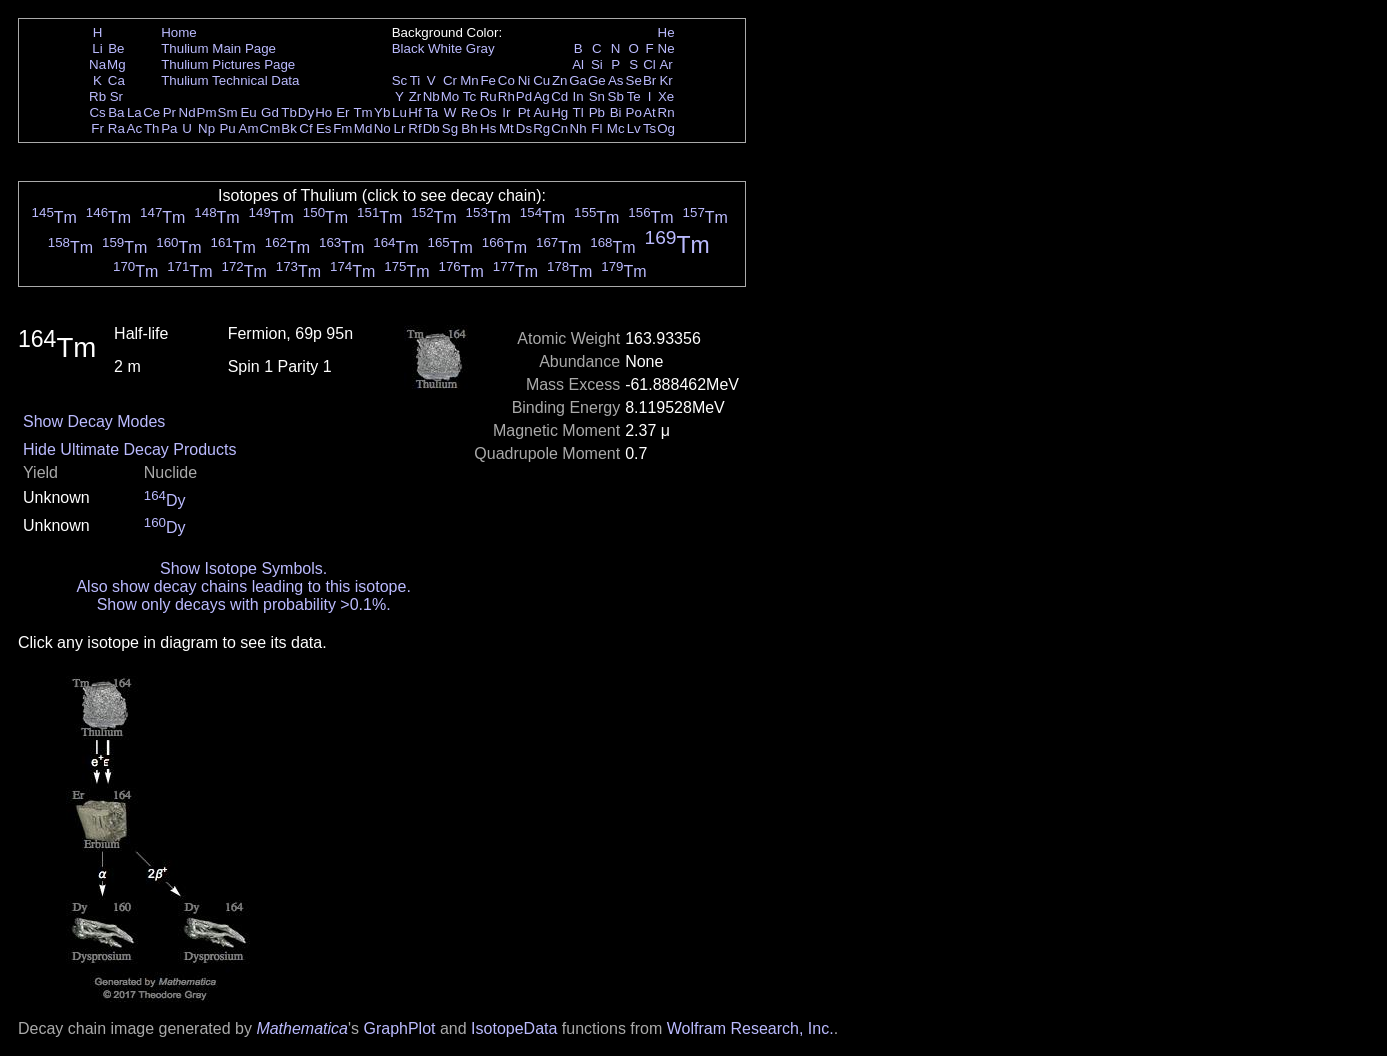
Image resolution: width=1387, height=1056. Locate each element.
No (382, 128)
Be (116, 48)
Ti (415, 80)
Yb (382, 112)
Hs (488, 128)
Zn (560, 80)
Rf (414, 128)
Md (363, 128)
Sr (116, 96)
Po (634, 112)
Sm (228, 112)
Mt (506, 128)
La (134, 112)
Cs (97, 112)
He (666, 32)
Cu (541, 80)
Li (97, 48)
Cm (270, 128)
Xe (666, 96)
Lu (399, 112)
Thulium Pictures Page (228, 64)
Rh (506, 96)
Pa (169, 128)
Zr (415, 96)
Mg (116, 64)
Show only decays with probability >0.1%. (244, 604)
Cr (450, 80)
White (445, 48)
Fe (488, 80)
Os (488, 112)
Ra (116, 128)
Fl (596, 128)
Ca (116, 80)
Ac (135, 128)
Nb (431, 96)
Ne (666, 48)
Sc (400, 80)
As (616, 80)
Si (597, 64)
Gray (480, 48)
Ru (488, 96)
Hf (414, 112)
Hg (559, 112)
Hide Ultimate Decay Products (129, 449)
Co (506, 80)
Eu (248, 112)
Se (634, 80)
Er (342, 112)
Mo (450, 96)
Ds (524, 128)
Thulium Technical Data (230, 80)
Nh (578, 128)
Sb (616, 96)
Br (649, 80)
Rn (666, 112)
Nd (187, 112)
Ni (524, 80)
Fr (97, 128)
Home (179, 32)
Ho (323, 112)
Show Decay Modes (94, 421)
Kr (665, 80)
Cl (649, 64)
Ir (506, 112)
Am (249, 128)
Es (324, 128)
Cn (559, 128)
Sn (597, 96)
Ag (541, 96)
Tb (289, 112)
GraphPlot (399, 1028)
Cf (305, 128)
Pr (169, 112)
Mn (469, 80)
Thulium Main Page (218, 48)
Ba (116, 112)
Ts (649, 128)
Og (666, 128)
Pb (597, 112)
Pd (524, 96)
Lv (634, 128)
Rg (541, 128)
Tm (362, 112)
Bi (616, 112)
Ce (151, 112)
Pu (227, 128)
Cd (559, 96)
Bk (289, 128)
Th (152, 128)
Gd (270, 112)
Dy (306, 112)
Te (634, 96)
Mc (616, 128)
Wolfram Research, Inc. (750, 1028)
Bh (469, 128)
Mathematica (302, 1028)
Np (206, 128)
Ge (597, 80)
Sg (450, 128)
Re (469, 112)
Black (408, 48)
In (578, 96)
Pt (524, 112)
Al (578, 64)
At (649, 112)
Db (431, 128)
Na (97, 64)
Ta (431, 112)
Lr (400, 128)
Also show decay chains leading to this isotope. (243, 586)
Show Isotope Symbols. (243, 568)
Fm (342, 128)
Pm (207, 112)
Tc (469, 96)
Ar (665, 64)
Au (541, 112)
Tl (578, 112)
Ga (578, 80)
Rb (97, 96)
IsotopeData (514, 1028)
